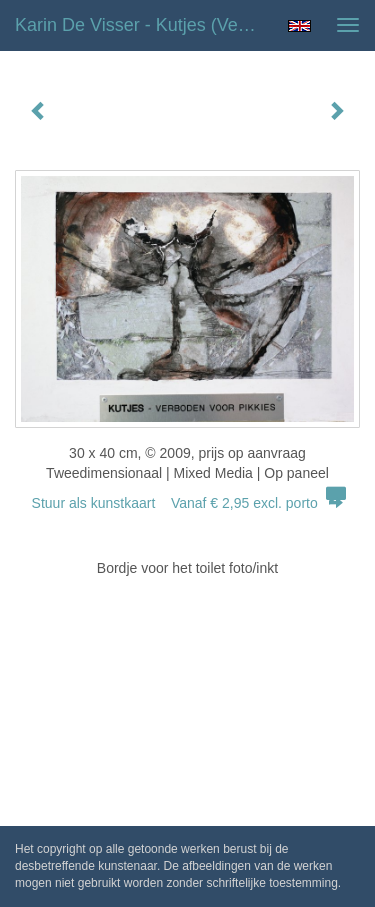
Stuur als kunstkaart (188, 503)
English (299, 26)
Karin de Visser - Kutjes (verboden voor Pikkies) (143, 25)
